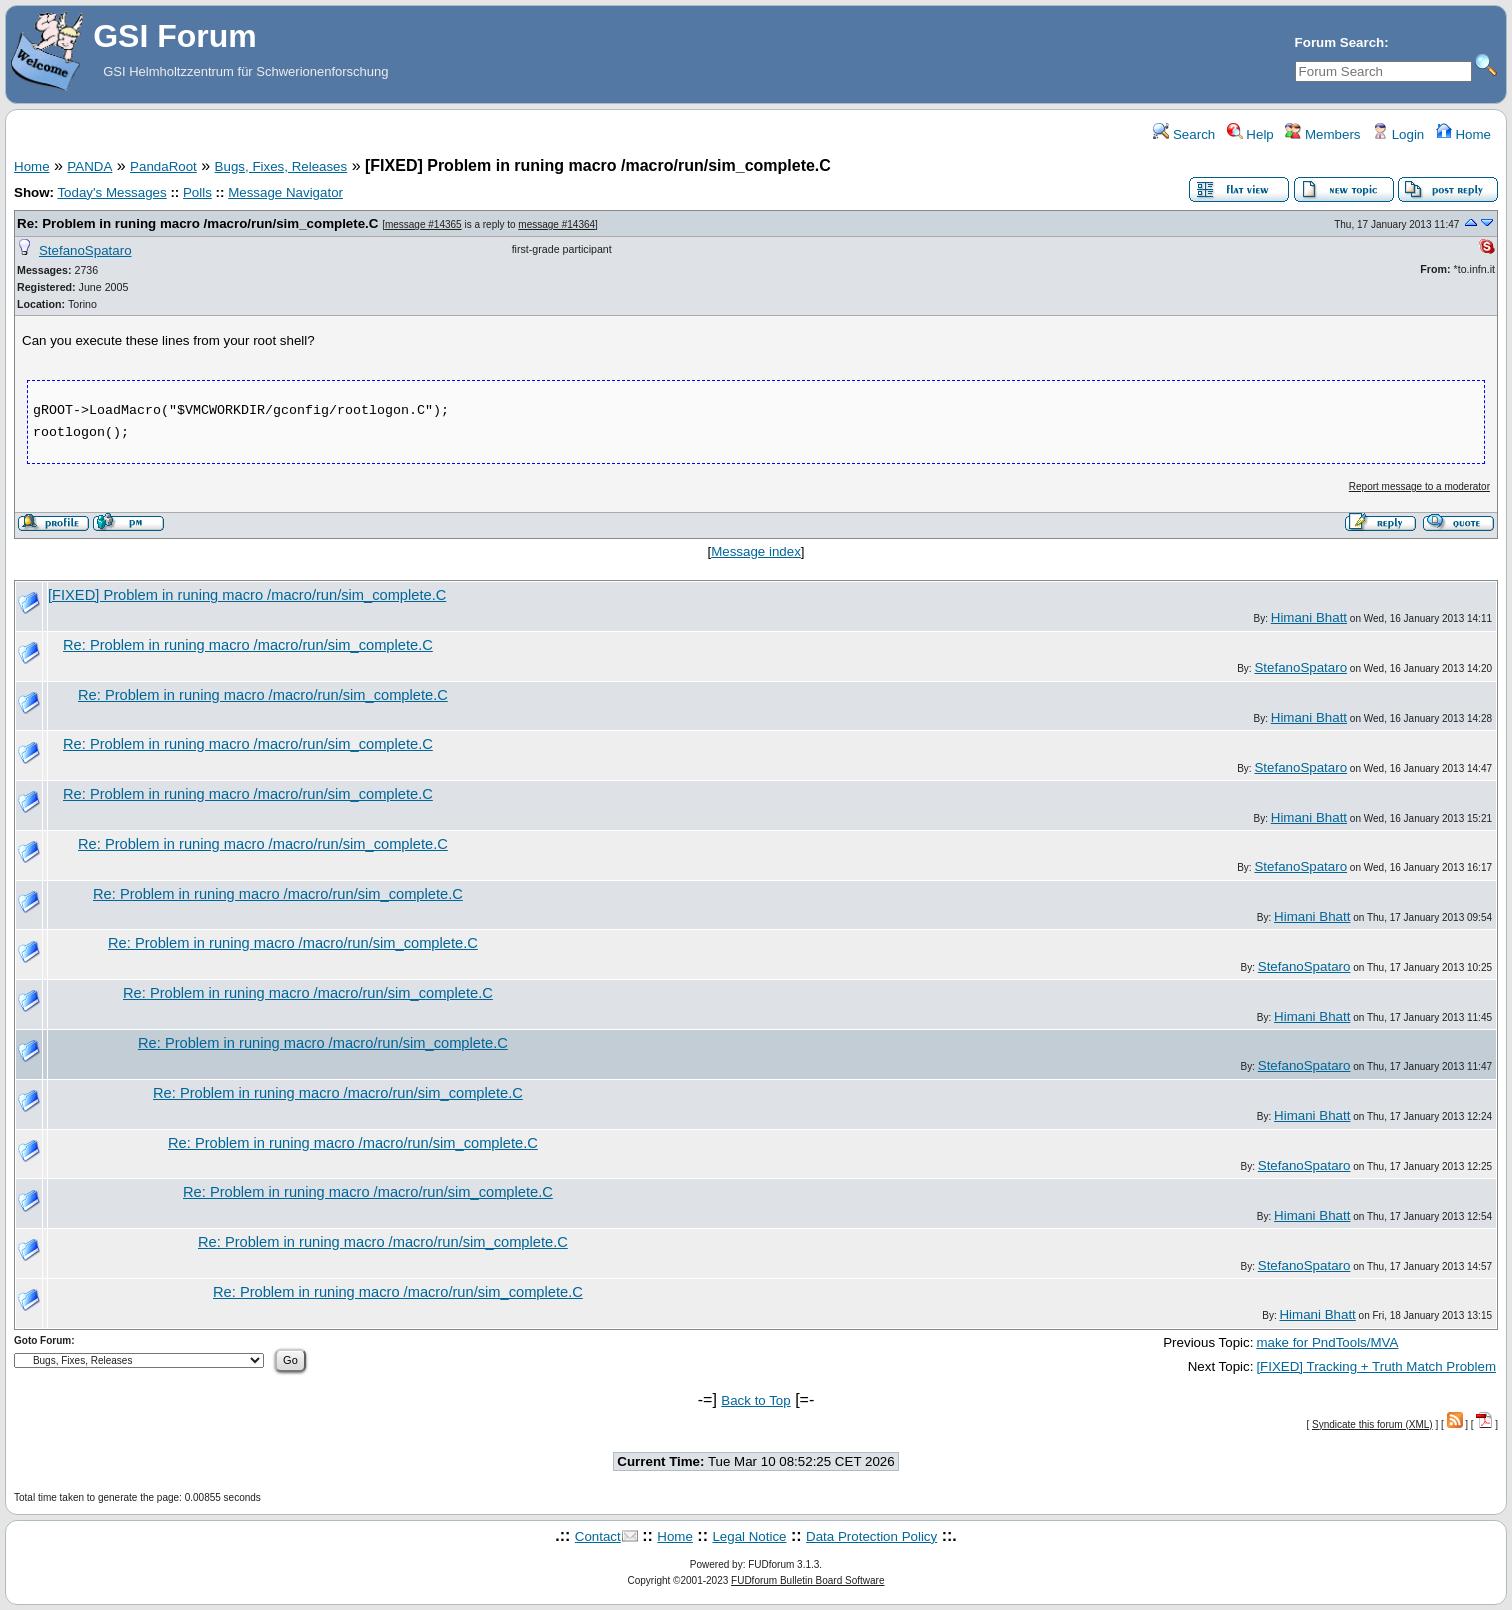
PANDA (89, 166)
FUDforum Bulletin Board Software (807, 1580)
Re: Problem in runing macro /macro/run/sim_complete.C (197, 223)
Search (1184, 134)
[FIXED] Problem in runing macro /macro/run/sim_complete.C (247, 595)
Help (1250, 134)
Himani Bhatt (1309, 617)
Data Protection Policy (871, 1536)
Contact (598, 1536)
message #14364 (556, 224)
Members (1322, 134)
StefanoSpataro (85, 250)
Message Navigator (285, 192)
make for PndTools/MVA (1327, 1342)
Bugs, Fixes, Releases (281, 166)
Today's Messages (111, 192)
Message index (756, 551)
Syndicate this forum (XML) (1372, 1424)
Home (1463, 134)
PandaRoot (163, 166)
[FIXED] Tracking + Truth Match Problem (1376, 1366)
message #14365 (423, 224)
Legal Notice (749, 1536)
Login (1398, 134)
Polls (197, 192)
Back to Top (755, 1400)
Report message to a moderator (1419, 486)
